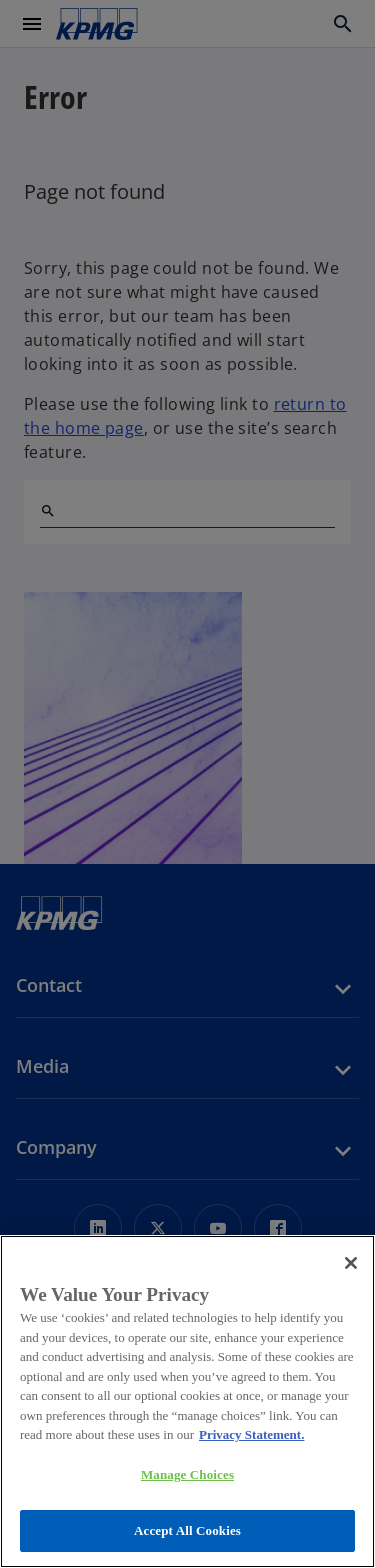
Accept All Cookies (187, 1530)
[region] (187, 1401)
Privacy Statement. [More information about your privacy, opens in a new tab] (251, 1434)
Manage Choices (187, 1474)
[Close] (351, 1263)
